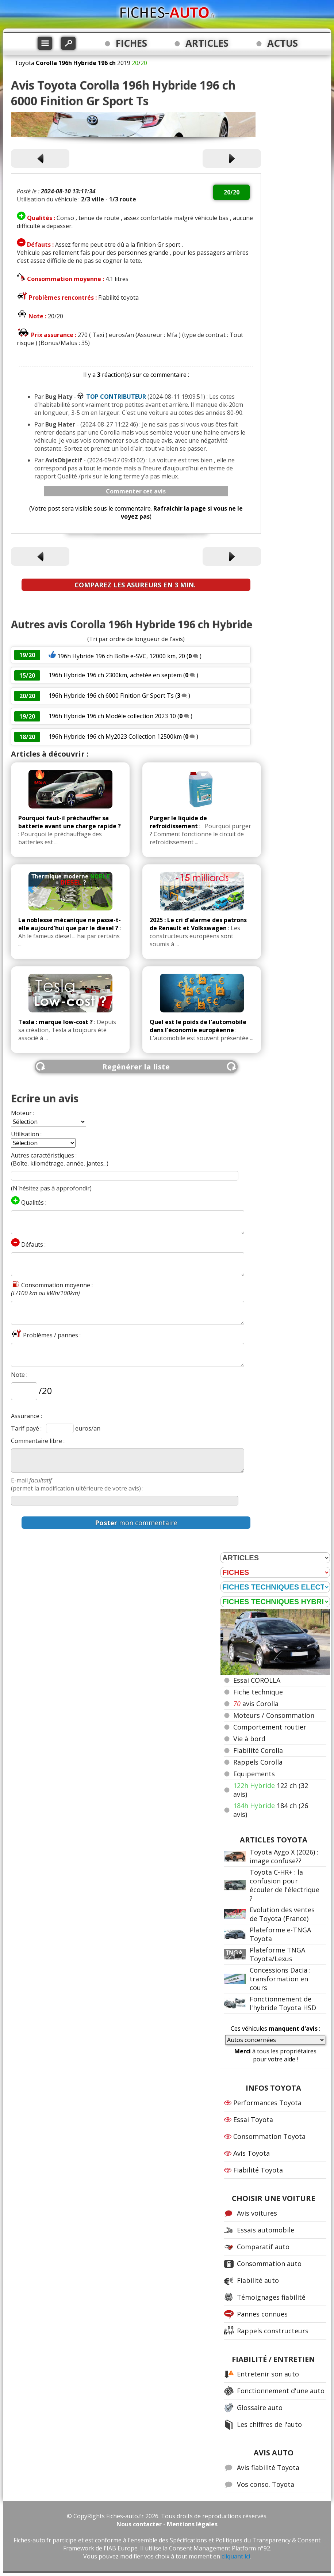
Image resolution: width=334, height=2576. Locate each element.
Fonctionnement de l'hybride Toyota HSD (283, 2003)
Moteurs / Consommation (273, 1715)
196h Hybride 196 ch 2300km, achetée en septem (115, 675)
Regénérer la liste (136, 1067)
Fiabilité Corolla (258, 1750)
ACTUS (282, 43)
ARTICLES (207, 43)
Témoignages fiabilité (271, 2297)
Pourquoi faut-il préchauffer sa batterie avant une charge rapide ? (69, 822)
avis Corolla (256, 1703)
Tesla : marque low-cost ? (55, 1022)
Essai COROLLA (256, 1680)
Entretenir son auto (268, 2373)
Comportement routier (269, 1727)
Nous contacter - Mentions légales (167, 2524)
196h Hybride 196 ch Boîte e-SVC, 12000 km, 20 (121, 656)
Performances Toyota (267, 2102)
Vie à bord (249, 1738)
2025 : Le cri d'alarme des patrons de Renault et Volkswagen (198, 924)
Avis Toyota (251, 2153)
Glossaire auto (260, 2407)
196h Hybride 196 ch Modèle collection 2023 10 (112, 716)
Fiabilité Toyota (258, 2170)
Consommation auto (269, 2263)
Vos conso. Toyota (265, 2484)
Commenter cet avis (136, 491)
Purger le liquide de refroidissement (178, 822)
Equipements (254, 1773)
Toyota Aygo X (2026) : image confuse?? (284, 1856)
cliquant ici (236, 2556)
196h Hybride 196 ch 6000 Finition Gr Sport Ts (111, 696)
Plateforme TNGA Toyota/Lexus (277, 1954)
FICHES (131, 43)
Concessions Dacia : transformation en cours (280, 1979)
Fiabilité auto (258, 2280)
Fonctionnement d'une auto (281, 2390)
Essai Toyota (253, 2119)
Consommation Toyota (269, 2136)
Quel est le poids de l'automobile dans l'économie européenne (198, 1026)
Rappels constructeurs (272, 2330)
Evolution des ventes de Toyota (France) (282, 1914)
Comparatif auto (263, 2246)
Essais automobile (265, 2229)
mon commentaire (136, 1522)
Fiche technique (258, 1691)
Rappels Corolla (258, 1762)
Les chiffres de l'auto (269, 2424)
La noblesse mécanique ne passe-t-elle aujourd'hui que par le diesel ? (69, 924)
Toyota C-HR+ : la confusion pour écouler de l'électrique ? (284, 1885)
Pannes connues (262, 2314)
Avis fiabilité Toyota (268, 2467)
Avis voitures (257, 2213)
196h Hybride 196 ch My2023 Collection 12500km (115, 736)
